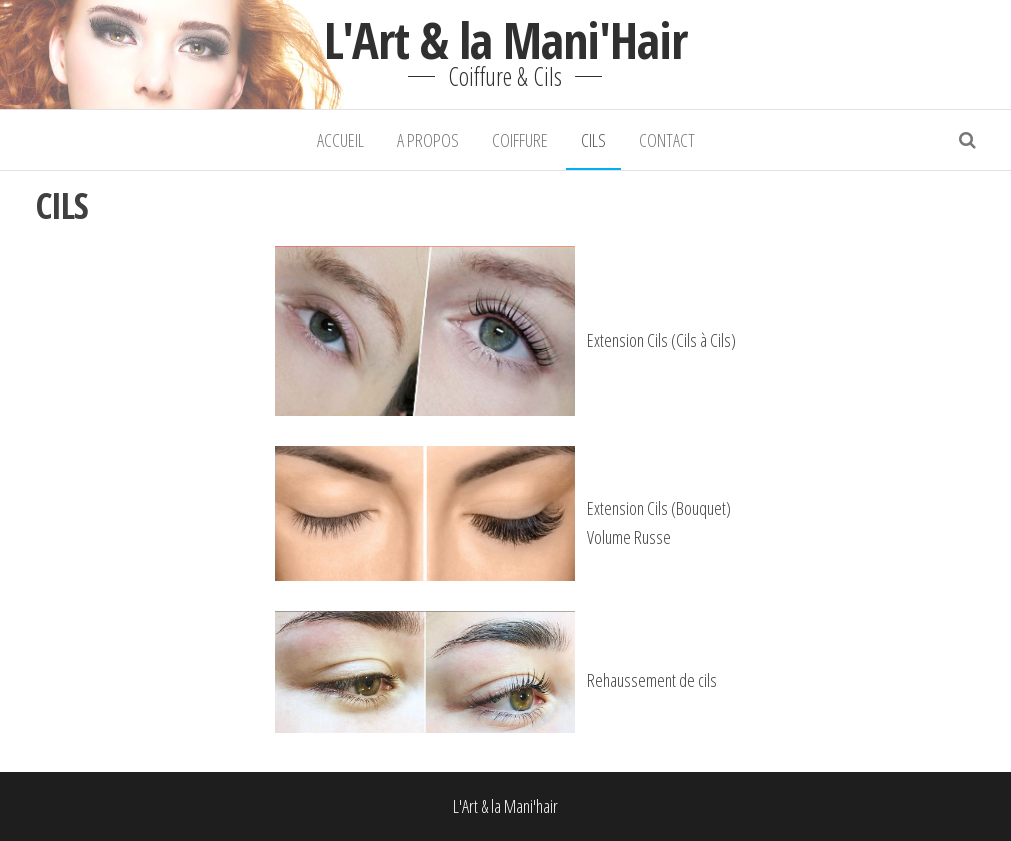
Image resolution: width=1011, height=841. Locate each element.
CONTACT (667, 140)
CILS (593, 140)
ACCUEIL (340, 140)
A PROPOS (428, 140)
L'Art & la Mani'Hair (505, 40)
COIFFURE (520, 140)
